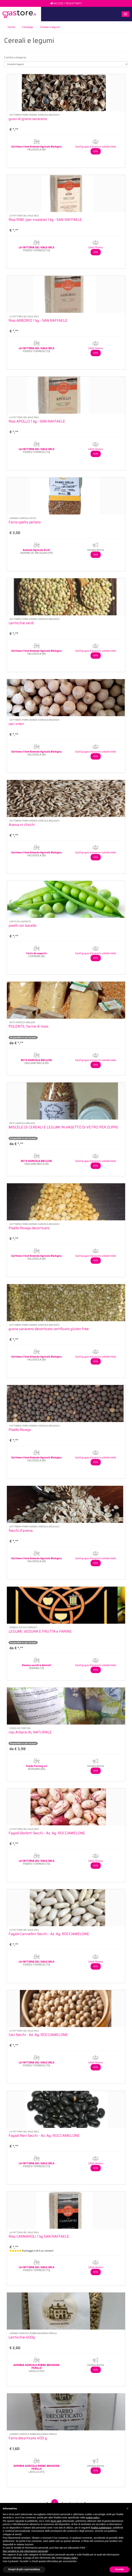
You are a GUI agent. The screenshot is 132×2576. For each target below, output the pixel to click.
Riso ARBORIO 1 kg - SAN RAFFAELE (38, 320)
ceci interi (16, 724)
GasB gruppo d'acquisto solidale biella (95, 147)
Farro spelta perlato (25, 522)
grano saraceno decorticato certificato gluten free (49, 1329)
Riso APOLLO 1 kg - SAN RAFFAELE (37, 421)
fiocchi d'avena (21, 1530)
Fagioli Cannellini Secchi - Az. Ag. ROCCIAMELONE (49, 1934)
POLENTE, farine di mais (28, 1026)
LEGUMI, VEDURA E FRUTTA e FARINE (40, 1631)
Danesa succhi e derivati (36, 1665)
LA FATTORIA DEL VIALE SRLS (36, 247)
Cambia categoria (15, 57)
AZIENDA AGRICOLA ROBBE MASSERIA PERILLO (36, 2366)
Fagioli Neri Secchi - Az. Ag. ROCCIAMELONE (44, 2135)
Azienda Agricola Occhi (36, 550)
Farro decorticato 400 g (28, 2438)
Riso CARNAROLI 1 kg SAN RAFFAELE (39, 2236)
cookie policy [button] (92, 2517)
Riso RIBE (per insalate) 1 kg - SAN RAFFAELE (45, 219)
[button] (127, 2508)
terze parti (56, 2521)
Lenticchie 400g (22, 2337)
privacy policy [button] (70, 2557)
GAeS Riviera (95, 247)
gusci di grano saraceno (28, 119)
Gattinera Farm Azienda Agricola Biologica (36, 147)
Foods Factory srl (36, 1766)
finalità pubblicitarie (101, 2527)
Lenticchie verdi (21, 623)
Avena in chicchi (22, 824)
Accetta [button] (119, 2569)
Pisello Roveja (20, 1429)
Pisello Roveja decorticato (29, 1228)
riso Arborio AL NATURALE (30, 1732)
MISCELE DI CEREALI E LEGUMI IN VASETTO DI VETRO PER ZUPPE (63, 1127)
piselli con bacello (22, 925)
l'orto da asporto (36, 953)
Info (95, 151)
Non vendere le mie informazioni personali (25, 2551)
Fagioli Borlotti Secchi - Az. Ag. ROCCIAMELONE (47, 1833)
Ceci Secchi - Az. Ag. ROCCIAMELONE (38, 2035)
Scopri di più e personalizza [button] (24, 2569)
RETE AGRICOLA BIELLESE (36, 1060)
